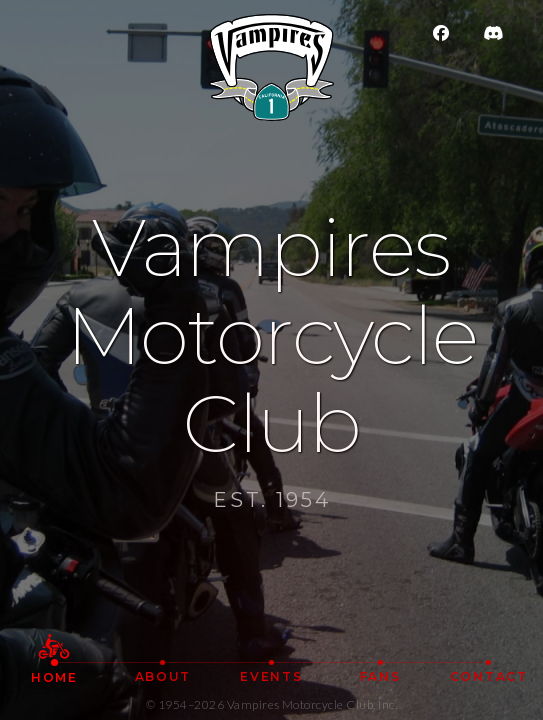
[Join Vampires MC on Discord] (503, 33)
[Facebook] (453, 33)
